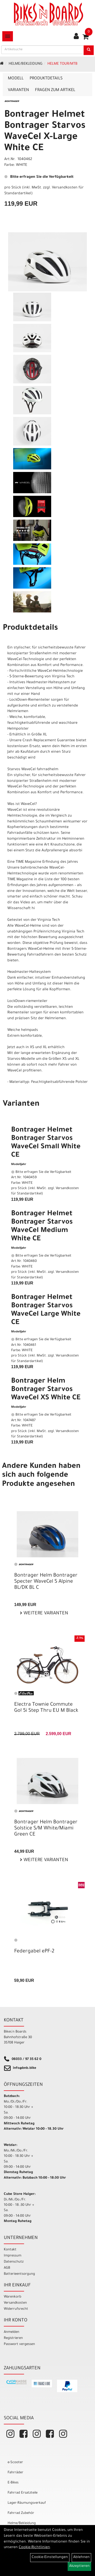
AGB (7, 2268)
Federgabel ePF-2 (34, 1951)
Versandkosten (15, 2303)
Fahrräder (15, 2473)
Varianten (18, 90)
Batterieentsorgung (19, 2274)
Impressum (12, 2256)
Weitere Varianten (45, 1613)
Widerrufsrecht (16, 2309)
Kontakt (10, 2250)
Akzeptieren (79, 2566)
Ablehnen (81, 2557)
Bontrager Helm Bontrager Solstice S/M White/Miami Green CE (46, 1829)
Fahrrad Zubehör (21, 2513)
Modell (16, 78)
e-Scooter (15, 2462)
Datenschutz (14, 2262)
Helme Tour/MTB (62, 64)
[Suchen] (89, 50)
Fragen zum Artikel (55, 90)
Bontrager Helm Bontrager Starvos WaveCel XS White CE (45, 1390)
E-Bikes (13, 2483)
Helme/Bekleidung (26, 64)
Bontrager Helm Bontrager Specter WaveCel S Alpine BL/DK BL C (46, 1582)
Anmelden (11, 2332)
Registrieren (13, 2338)
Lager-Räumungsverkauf (27, 2503)
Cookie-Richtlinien (34, 2548)
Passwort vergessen (19, 2344)
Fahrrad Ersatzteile (22, 2493)
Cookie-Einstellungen (50, 2557)
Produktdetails (46, 78)
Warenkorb (12, 2297)
